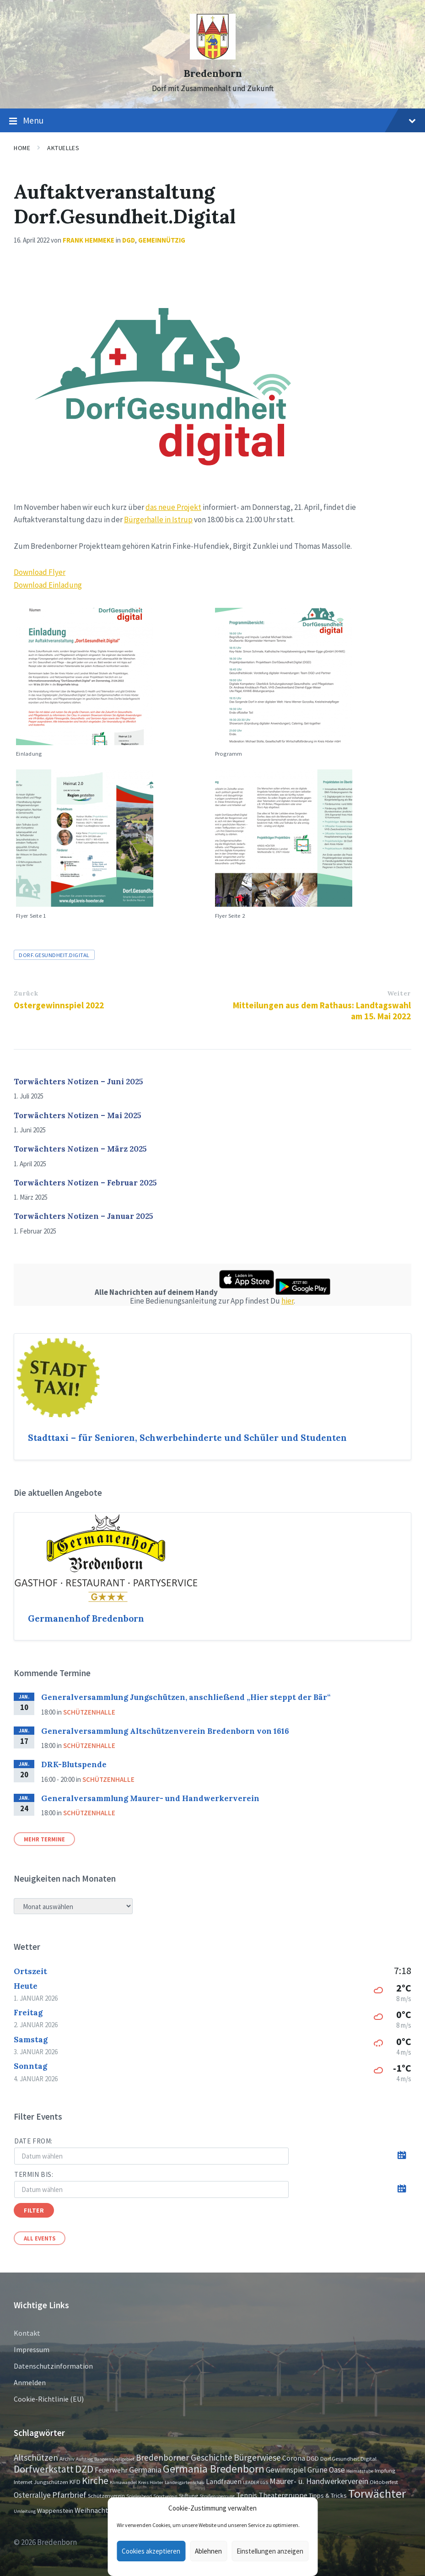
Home (22, 148)
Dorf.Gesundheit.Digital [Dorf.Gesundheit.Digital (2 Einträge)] (348, 2458)
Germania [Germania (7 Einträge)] (145, 2470)
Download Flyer (39, 572)
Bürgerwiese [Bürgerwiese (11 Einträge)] (257, 2457)
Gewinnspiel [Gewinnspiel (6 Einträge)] (286, 2470)
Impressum (31, 2349)
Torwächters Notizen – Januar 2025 (83, 1216)
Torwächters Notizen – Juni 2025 (78, 1082)
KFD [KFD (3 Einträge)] (75, 2482)
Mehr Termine (44, 1839)
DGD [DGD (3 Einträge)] (313, 2458)
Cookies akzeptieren (151, 2551)
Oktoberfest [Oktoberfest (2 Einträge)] (384, 2481)
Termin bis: (34, 2174)
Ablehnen (208, 2551)
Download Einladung (48, 585)
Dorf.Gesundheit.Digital (54, 954)
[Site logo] (213, 57)
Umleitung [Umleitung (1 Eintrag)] (25, 2511)
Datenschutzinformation (53, 2365)
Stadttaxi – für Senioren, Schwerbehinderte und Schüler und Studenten (187, 1437)
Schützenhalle (89, 1712)
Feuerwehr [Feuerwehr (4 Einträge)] (111, 2470)
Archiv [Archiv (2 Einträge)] (67, 2458)
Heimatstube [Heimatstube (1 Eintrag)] (359, 2471)
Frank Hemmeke (88, 240)
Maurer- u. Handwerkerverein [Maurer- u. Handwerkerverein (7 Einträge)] (318, 2481)
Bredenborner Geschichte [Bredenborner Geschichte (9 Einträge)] (184, 2457)
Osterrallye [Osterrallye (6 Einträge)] (32, 2495)
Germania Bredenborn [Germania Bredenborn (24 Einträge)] (213, 2468)
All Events (39, 2238)
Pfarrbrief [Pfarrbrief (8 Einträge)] (69, 2494)
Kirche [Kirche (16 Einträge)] (95, 2480)
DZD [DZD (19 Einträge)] (84, 2468)
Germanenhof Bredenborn (86, 1618)
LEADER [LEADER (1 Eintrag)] (251, 2482)
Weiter (399, 993)
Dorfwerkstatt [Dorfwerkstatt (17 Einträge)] (44, 2468)
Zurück (26, 993)
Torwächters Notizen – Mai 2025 (77, 1115)
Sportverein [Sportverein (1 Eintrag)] (165, 2496)
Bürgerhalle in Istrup (158, 519)
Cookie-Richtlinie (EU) (49, 2398)
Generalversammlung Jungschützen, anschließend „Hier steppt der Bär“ (186, 1697)
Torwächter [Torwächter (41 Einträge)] (377, 2493)
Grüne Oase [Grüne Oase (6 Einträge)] (326, 2470)
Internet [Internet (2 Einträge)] (23, 2481)
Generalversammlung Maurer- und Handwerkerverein (150, 1798)
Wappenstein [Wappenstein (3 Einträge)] (55, 2510)
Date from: (33, 2141)
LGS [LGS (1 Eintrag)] (264, 2482)
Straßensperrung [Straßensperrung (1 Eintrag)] (217, 2496)
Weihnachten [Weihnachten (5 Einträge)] (95, 2510)
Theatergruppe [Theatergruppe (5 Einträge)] (282, 2495)
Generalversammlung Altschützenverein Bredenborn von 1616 (165, 1731)
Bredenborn (212, 73)
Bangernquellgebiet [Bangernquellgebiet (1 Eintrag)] (114, 2459)
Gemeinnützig (161, 240)
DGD (128, 240)
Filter (34, 2210)
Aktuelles (63, 148)
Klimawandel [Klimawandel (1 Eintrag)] (123, 2482)
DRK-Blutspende (74, 1764)
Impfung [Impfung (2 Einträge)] (385, 2470)
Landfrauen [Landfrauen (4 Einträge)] (224, 2481)
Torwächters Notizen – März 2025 (80, 1149)
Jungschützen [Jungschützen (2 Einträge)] (51, 2481)
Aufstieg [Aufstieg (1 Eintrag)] (84, 2459)
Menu (212, 121)
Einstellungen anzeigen (270, 2551)
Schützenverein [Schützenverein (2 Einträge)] (106, 2495)
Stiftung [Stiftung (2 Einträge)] (188, 2495)
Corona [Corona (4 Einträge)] (293, 2458)
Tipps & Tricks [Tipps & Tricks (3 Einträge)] (328, 2495)
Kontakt (27, 2333)
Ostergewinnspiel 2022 (59, 1005)
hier (287, 1301)
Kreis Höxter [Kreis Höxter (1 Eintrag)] (150, 2482)
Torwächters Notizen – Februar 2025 (85, 1183)
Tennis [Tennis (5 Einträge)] (246, 2495)
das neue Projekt (173, 507)
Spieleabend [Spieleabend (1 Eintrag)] (139, 2496)
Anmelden (30, 2382)
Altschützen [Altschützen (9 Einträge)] (36, 2457)
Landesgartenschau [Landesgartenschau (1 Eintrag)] (184, 2482)
